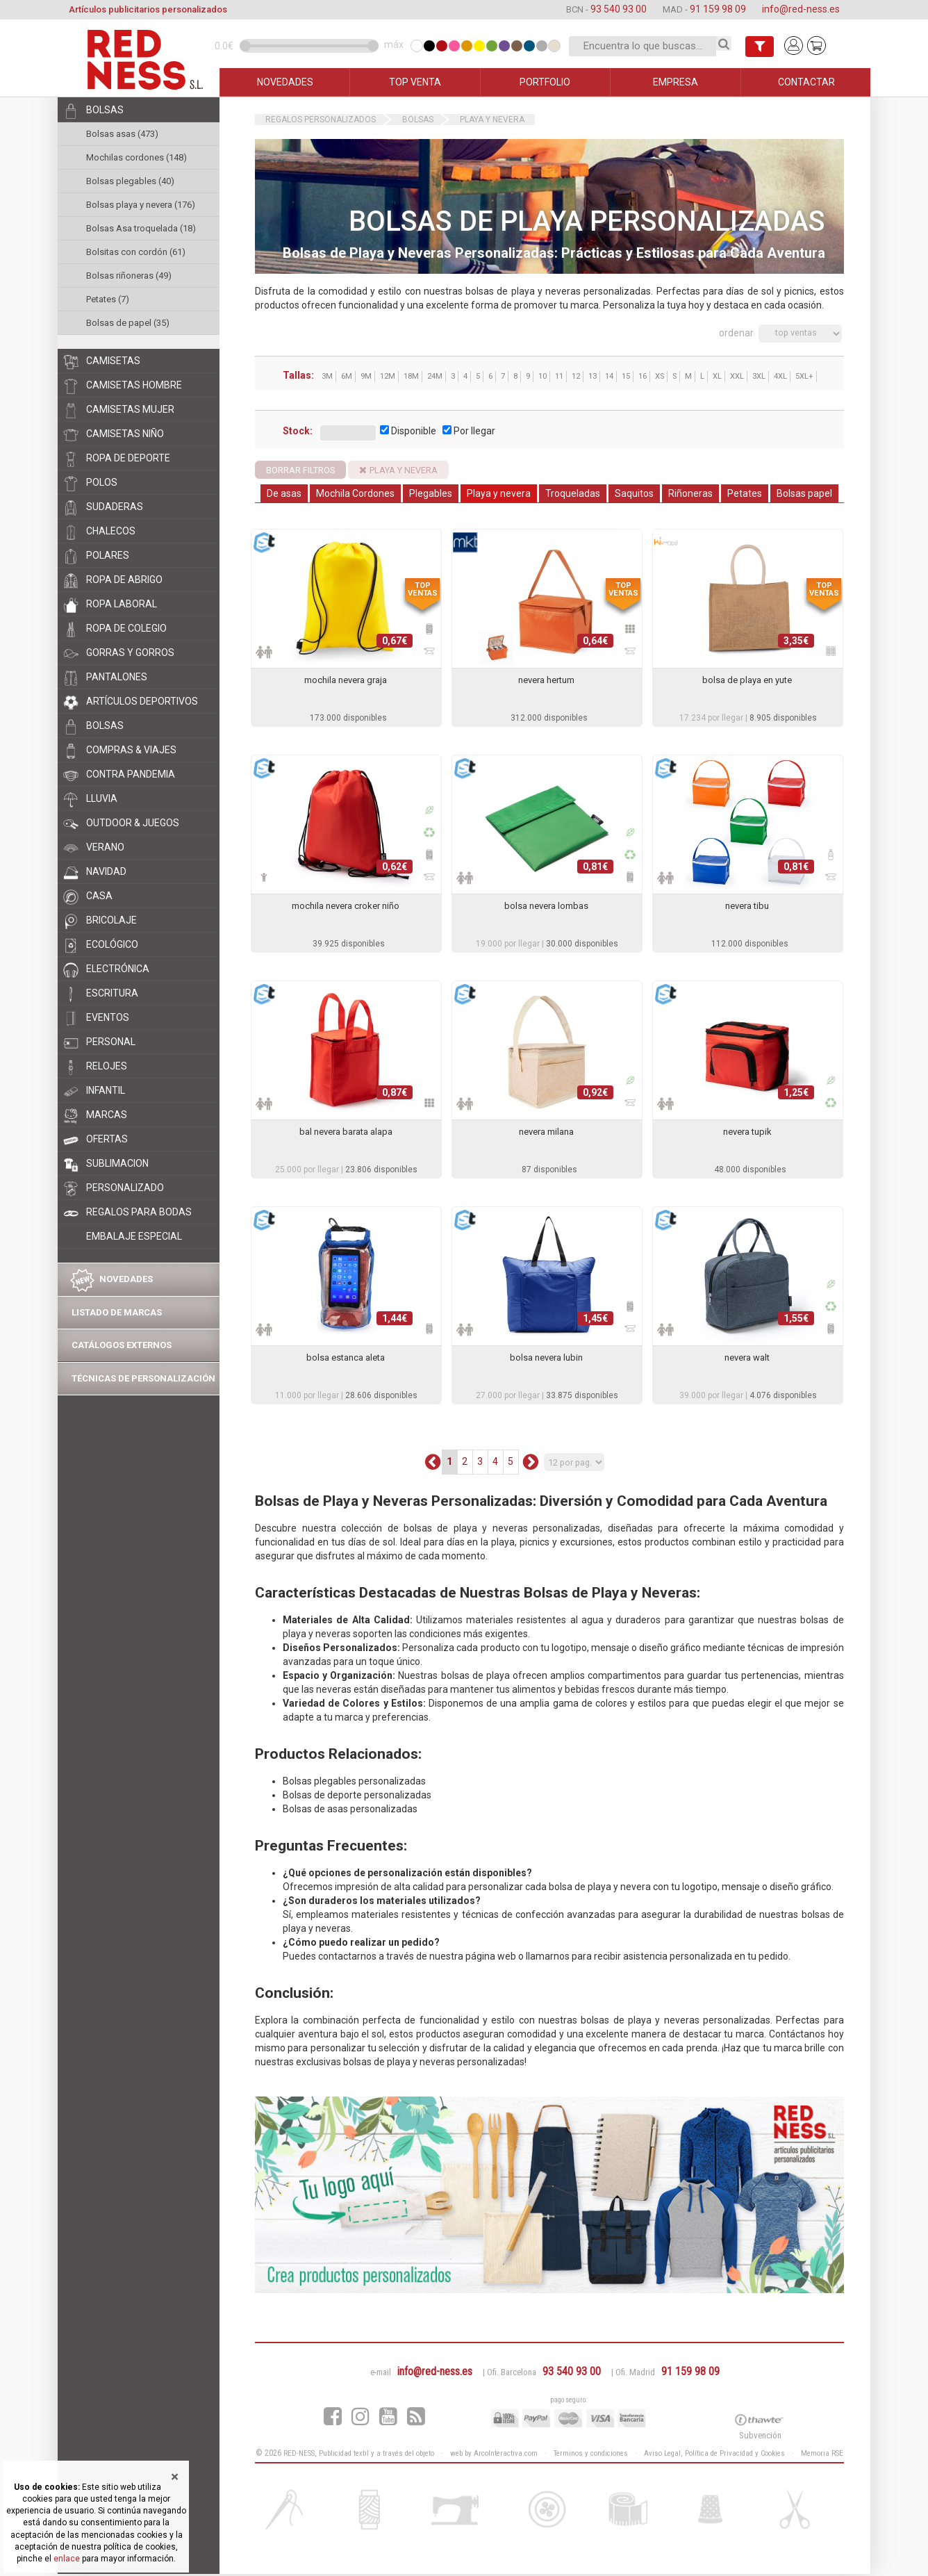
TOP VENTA (415, 82)
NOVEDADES (285, 82)
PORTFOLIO (545, 82)
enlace (66, 2558)
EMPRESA (675, 82)
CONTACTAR (806, 82)
